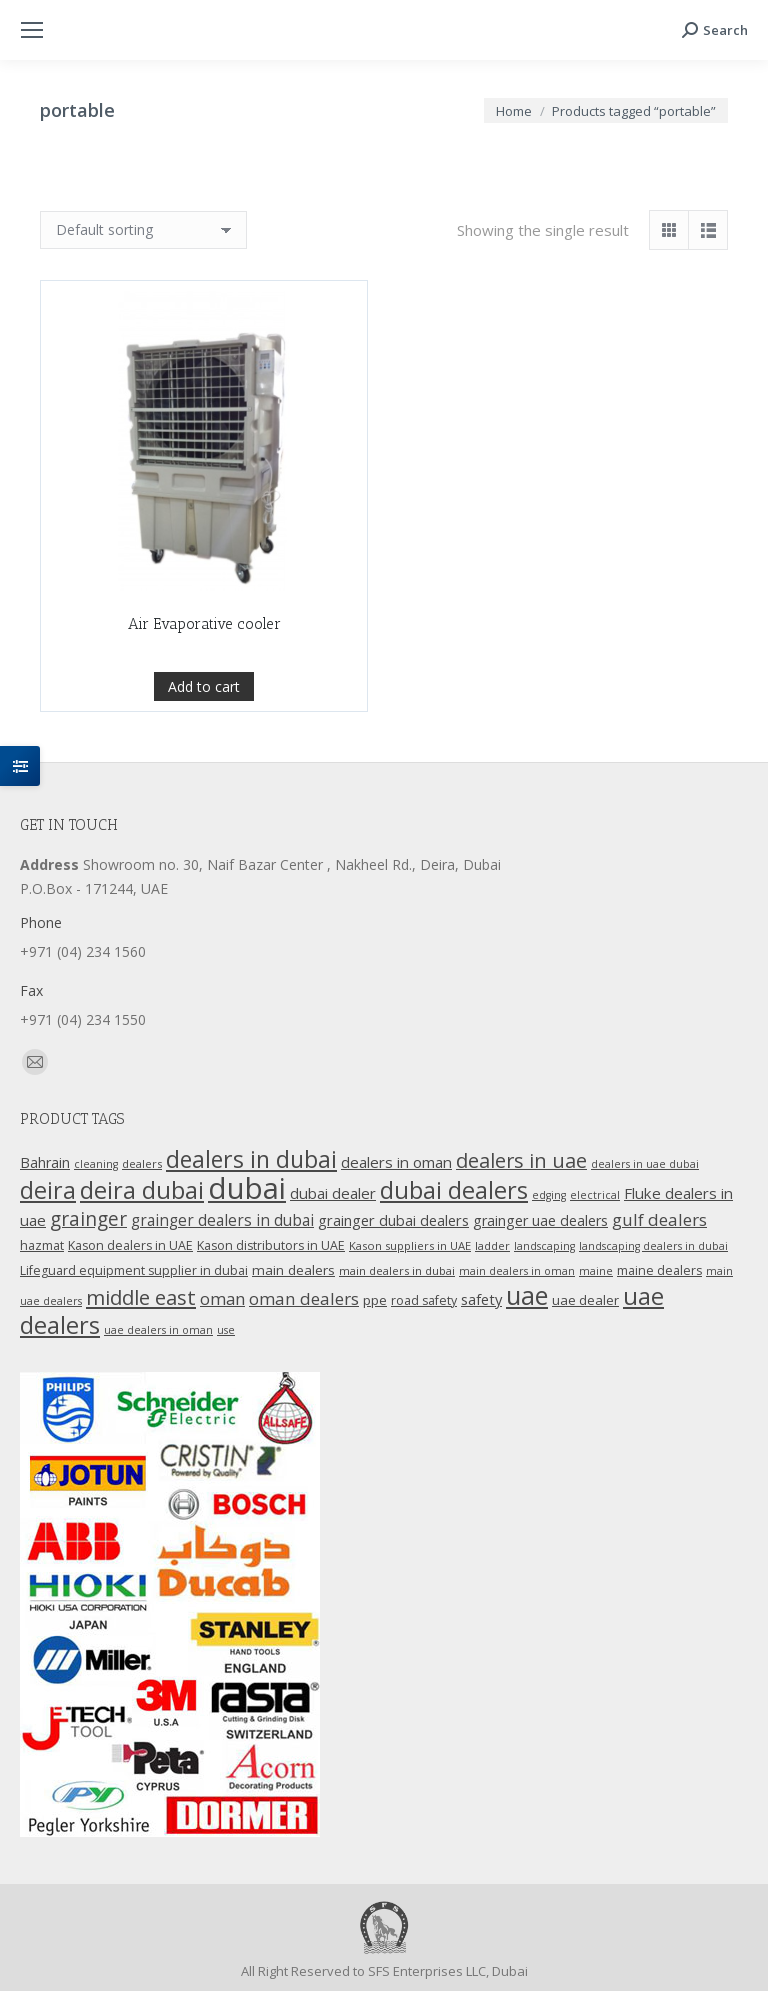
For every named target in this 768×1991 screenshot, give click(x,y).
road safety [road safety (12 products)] (424, 1300)
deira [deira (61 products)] (48, 1190)
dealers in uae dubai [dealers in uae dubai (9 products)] (645, 1164)
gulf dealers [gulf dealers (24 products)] (659, 1219)
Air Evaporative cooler (204, 670)
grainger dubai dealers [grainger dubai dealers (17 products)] (393, 1220)
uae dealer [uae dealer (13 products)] (585, 1300)
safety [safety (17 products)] (481, 1299)
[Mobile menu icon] (32, 30)
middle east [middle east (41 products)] (141, 1297)
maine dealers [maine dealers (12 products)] (659, 1270)
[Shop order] (143, 230)
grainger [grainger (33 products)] (88, 1219)
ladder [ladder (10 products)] (492, 1245)
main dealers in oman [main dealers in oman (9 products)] (517, 1271)
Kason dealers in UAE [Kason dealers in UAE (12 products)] (130, 1245)
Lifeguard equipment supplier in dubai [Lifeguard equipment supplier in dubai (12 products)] (134, 1270)
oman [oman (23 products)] (222, 1298)
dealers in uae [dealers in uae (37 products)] (521, 1160)
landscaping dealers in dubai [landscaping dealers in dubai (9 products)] (653, 1246)
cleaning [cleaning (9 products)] (96, 1164)
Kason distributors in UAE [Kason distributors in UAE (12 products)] (271, 1245)
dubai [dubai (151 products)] (247, 1188)
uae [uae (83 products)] (527, 1295)
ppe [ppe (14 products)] (375, 1300)
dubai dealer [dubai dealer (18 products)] (333, 1193)
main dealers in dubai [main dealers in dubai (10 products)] (397, 1270)
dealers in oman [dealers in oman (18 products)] (396, 1162)
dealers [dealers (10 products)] (142, 1163)
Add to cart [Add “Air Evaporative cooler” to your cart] (204, 732)
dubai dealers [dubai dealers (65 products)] (454, 1190)
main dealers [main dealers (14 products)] (293, 1270)
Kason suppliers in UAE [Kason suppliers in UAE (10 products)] (410, 1245)
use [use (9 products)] (226, 1330)
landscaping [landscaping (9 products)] (544, 1246)
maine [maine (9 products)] (596, 1271)
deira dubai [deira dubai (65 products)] (142, 1190)
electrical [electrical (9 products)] (595, 1195)
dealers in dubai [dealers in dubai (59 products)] (251, 1159)
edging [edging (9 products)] (549, 1195)
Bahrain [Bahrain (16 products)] (45, 1162)
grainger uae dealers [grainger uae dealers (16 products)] (540, 1220)
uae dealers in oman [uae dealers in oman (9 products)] (158, 1330)
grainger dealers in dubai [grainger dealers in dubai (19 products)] (222, 1220)
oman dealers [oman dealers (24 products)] (304, 1298)
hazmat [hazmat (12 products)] (42, 1245)
